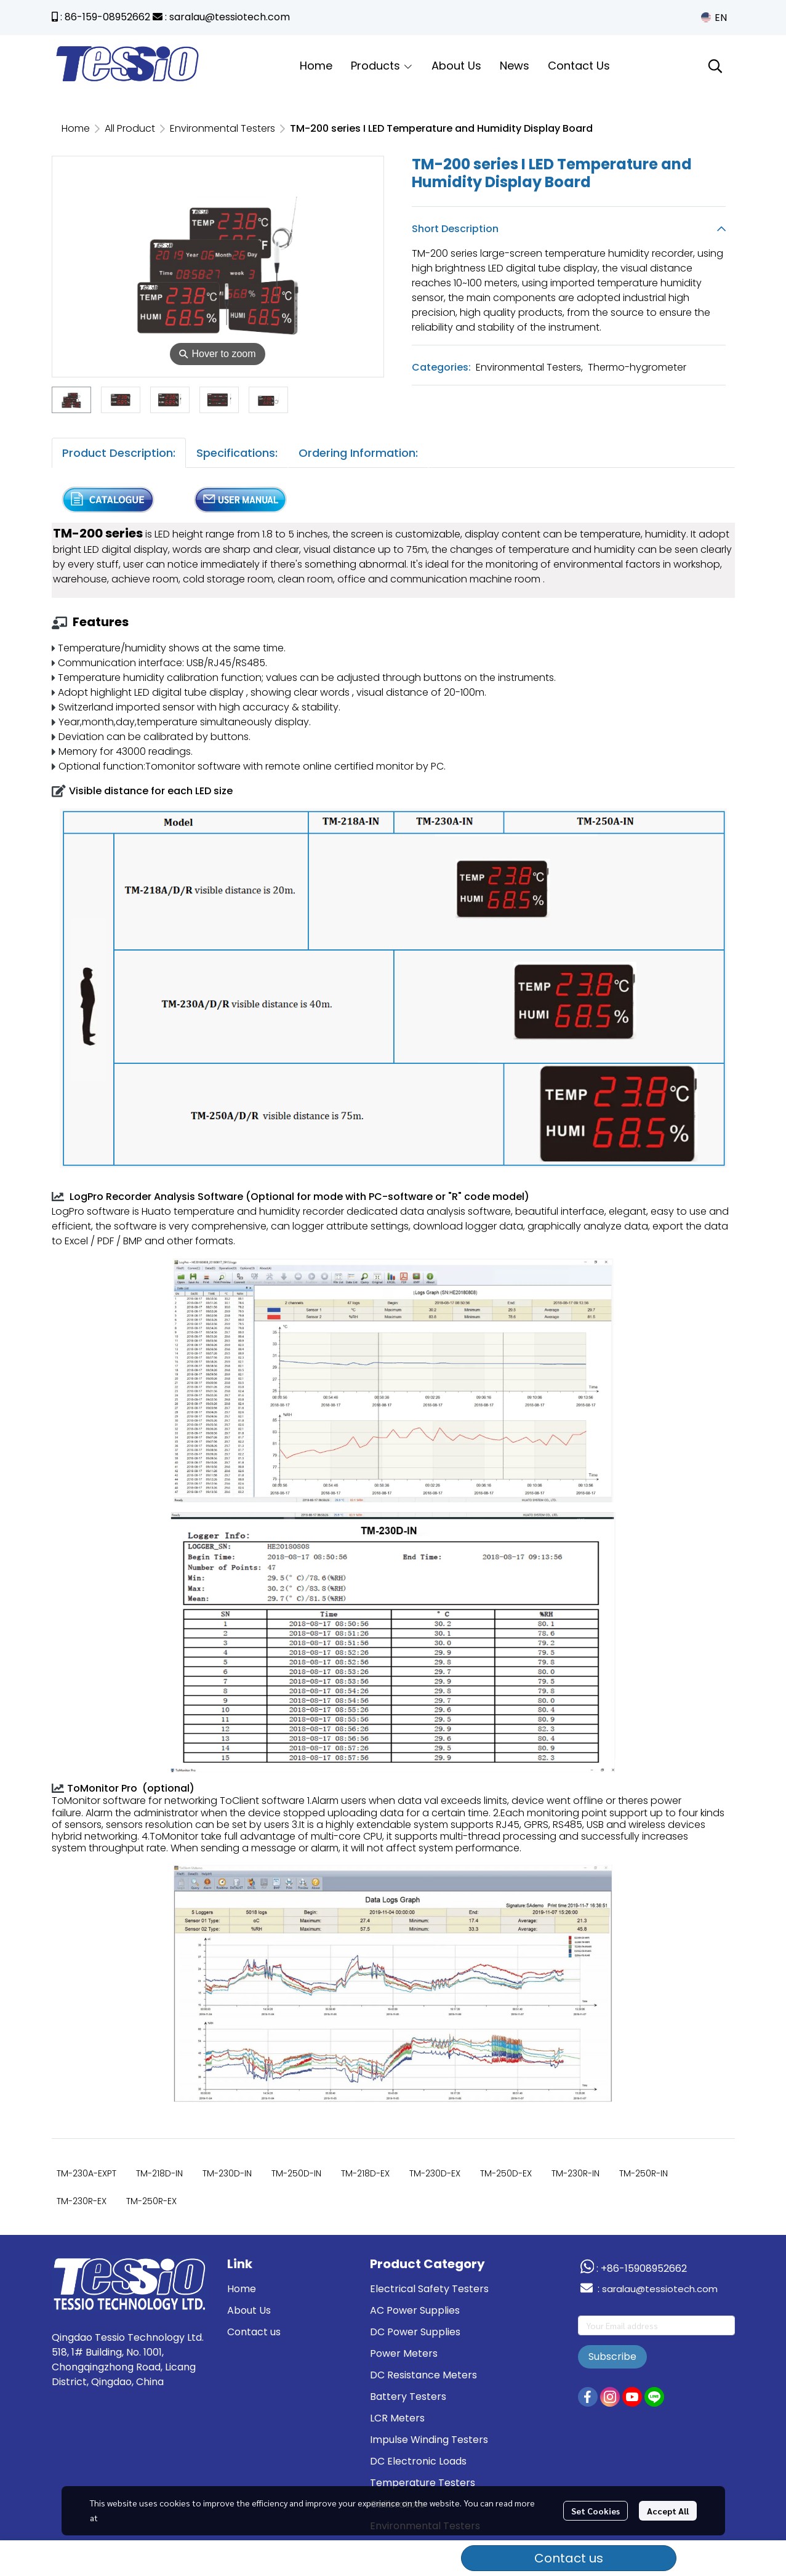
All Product (130, 128)
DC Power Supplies (415, 2332)
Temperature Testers (422, 2483)
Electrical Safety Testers (429, 2289)
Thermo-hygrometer (637, 367)
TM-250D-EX (506, 2173)
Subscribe (612, 2356)
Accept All (668, 2510)
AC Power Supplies (415, 2310)
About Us (249, 2310)
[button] (714, 17)
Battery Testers (408, 2396)
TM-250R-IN (643, 2173)
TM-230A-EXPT (86, 2173)
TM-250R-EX (151, 2201)
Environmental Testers (222, 128)
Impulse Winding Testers (429, 2440)
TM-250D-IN (296, 2173)
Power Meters (404, 2353)
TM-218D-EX (365, 2173)
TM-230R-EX (81, 2201)
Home (76, 128)
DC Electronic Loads (418, 2461)
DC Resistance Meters (423, 2375)
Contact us (568, 2558)
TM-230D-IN (227, 2173)
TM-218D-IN (159, 2173)
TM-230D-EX (434, 2173)
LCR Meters (397, 2418)
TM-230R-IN (575, 2173)
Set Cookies (595, 2510)
